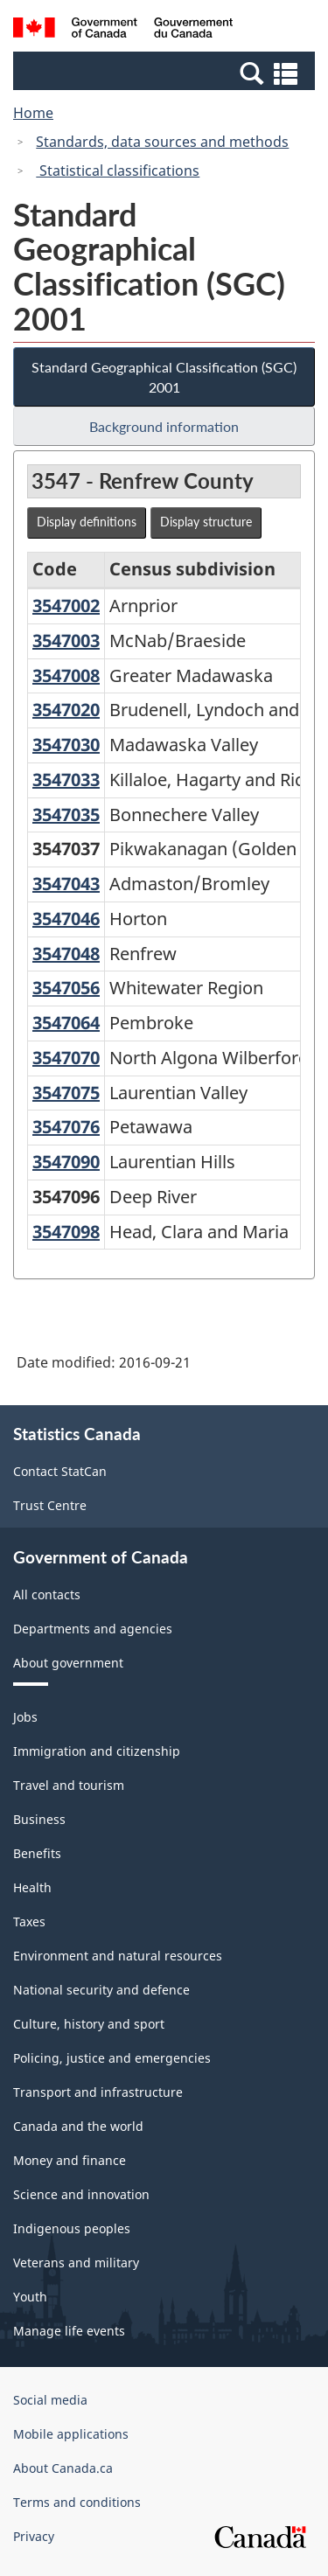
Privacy (33, 2536)
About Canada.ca (63, 2468)
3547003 (66, 640)
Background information (164, 426)
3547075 (66, 1092)
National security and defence (101, 1989)
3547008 (66, 675)
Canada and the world (78, 2126)
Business (39, 1819)
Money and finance (69, 2160)
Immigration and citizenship (96, 1751)
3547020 (66, 709)
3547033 (66, 779)
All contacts (46, 1594)
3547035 (66, 814)
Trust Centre (50, 1505)
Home (33, 112)
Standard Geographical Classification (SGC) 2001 (164, 377)
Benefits (37, 1853)
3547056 (66, 987)
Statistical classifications (117, 170)
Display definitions (86, 521)
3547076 (66, 1126)
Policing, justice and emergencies (112, 2058)
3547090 (66, 1161)
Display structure (206, 521)
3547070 (66, 1057)
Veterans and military (76, 2262)
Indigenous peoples (71, 2228)
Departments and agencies (92, 1628)
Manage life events (69, 2330)
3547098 (66, 1231)
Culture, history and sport (88, 2024)
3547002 (66, 605)
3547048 (66, 953)
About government (68, 1662)
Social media (50, 2400)
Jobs (25, 1717)
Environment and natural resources (117, 1955)
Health (32, 1887)
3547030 (66, 744)
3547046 (66, 918)
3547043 (66, 883)
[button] (166, 72)
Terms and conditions (77, 2502)
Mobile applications (71, 2434)
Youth (30, 2296)
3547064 (66, 1022)
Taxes (29, 1921)
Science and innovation (81, 2194)
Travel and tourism (68, 1785)
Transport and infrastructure (98, 2092)
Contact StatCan (60, 1471)
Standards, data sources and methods (162, 141)
